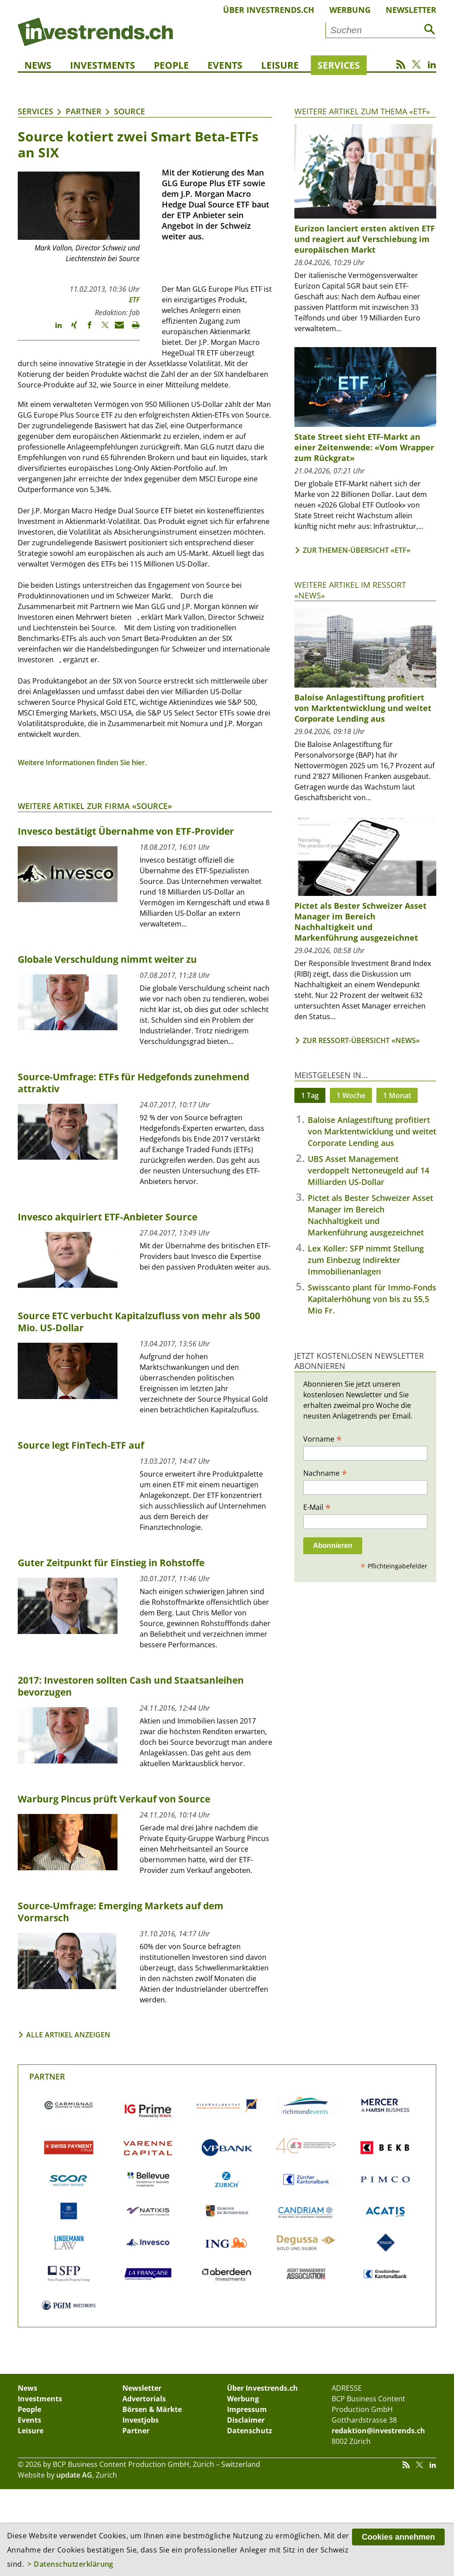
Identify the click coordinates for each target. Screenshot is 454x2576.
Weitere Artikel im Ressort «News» (350, 589)
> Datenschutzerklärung (70, 2564)
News (37, 65)
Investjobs (140, 2420)
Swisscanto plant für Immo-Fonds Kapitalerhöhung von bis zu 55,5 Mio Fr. (372, 1299)
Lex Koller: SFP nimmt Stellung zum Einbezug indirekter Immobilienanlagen (366, 1260)
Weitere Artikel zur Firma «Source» (95, 806)
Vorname (322, 1438)
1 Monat (397, 1095)
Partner (84, 111)
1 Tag (310, 1095)
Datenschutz (249, 2430)
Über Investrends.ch (268, 9)
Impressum (247, 2409)
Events (225, 65)
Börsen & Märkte (152, 2409)
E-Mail (317, 1507)
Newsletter (411, 9)
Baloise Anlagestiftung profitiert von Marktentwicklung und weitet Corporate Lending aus (372, 1131)
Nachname (325, 1472)
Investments (102, 65)
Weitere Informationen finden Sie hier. (82, 762)
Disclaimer (246, 2420)
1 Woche (351, 1095)
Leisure (280, 65)
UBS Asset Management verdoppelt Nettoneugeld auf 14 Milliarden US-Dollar (368, 1170)
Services (338, 65)
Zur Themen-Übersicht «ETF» (357, 550)
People (171, 65)
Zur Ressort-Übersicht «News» (361, 1040)
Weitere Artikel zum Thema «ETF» (362, 111)
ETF (134, 300)
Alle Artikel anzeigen (68, 2035)
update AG (74, 2475)
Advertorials (144, 2399)
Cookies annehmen (398, 2537)
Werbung (350, 9)
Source (129, 111)
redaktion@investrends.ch (378, 2430)
